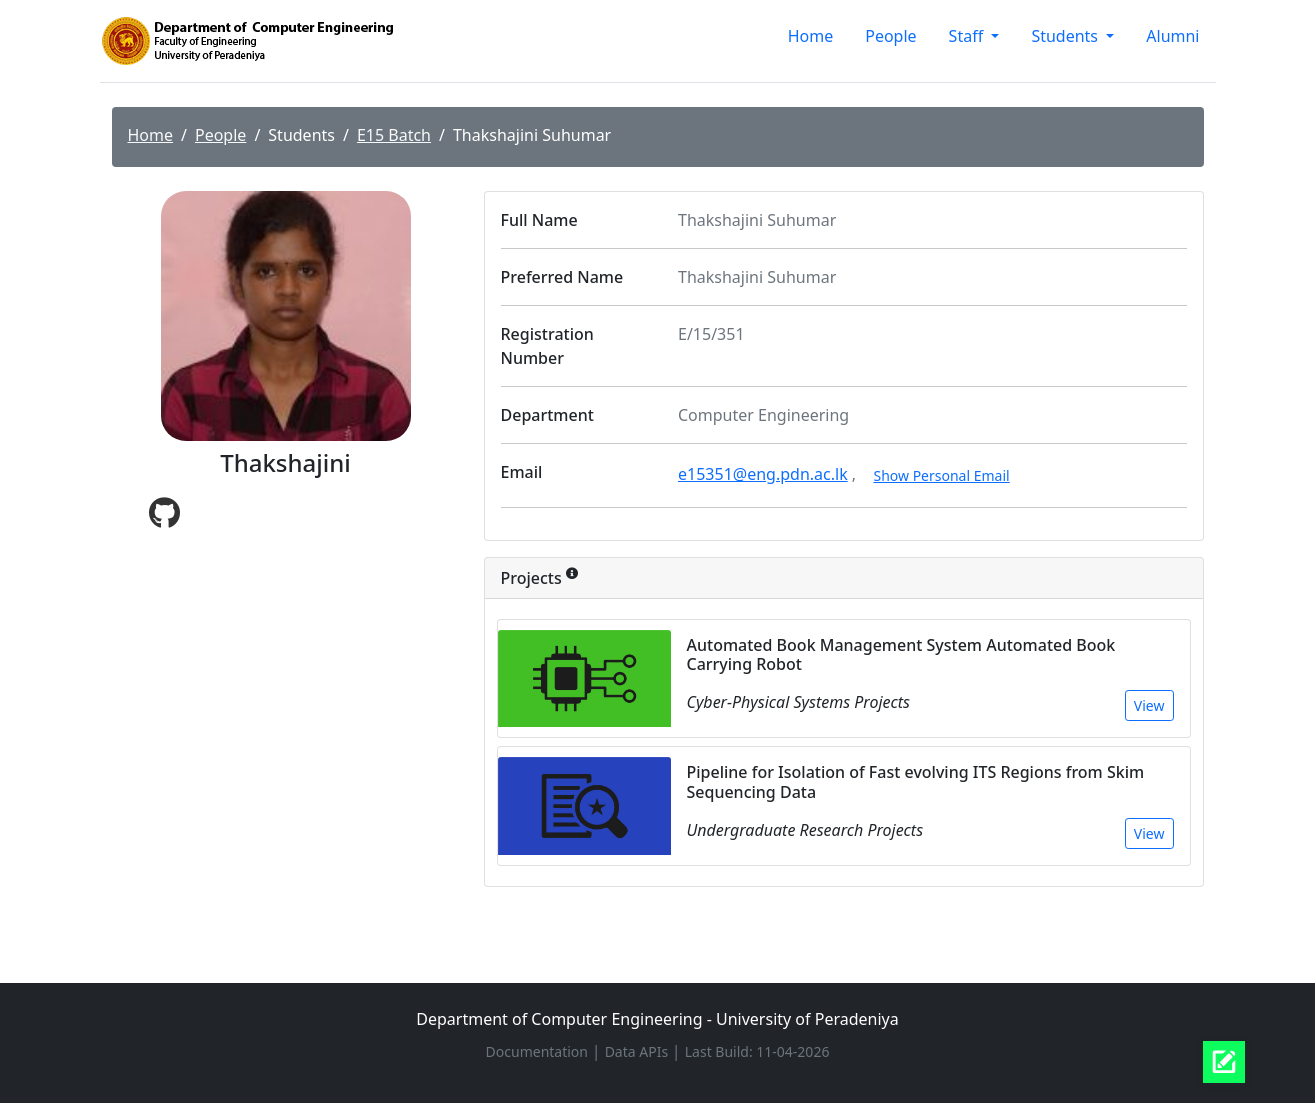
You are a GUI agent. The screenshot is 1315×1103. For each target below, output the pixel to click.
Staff (968, 36)
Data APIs (638, 1051)
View (1149, 705)
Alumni (1172, 36)
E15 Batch (394, 135)
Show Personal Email (941, 475)
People (890, 36)
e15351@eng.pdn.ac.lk (763, 474)
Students (1066, 36)
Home (811, 36)
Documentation (539, 1051)
